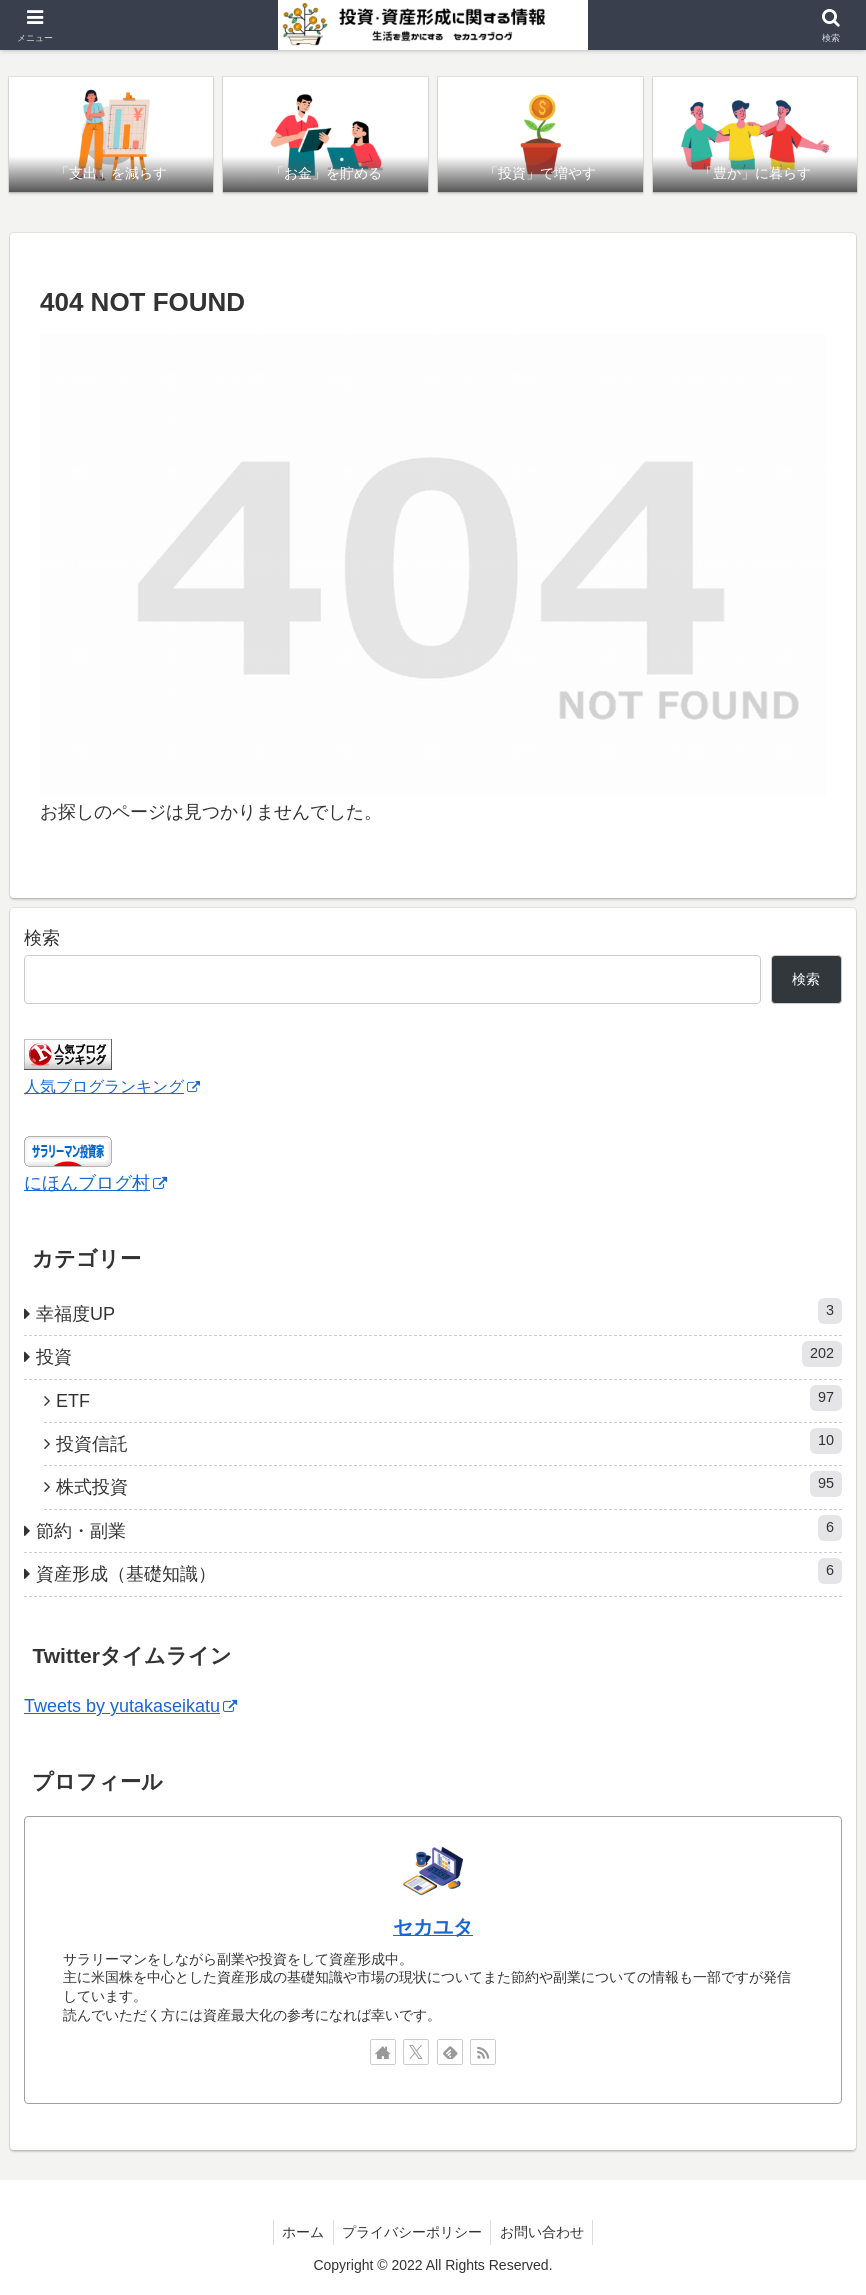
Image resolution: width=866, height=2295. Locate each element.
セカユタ (433, 1928)
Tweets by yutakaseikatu (130, 1707)
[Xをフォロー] (416, 2052)
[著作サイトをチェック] (383, 2052)
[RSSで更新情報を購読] (483, 2052)
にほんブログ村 (95, 1184)
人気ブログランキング (112, 1086)
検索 (42, 939)
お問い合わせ (545, 2233)
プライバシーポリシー (412, 2233)
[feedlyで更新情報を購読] (450, 2052)
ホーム (300, 2233)
